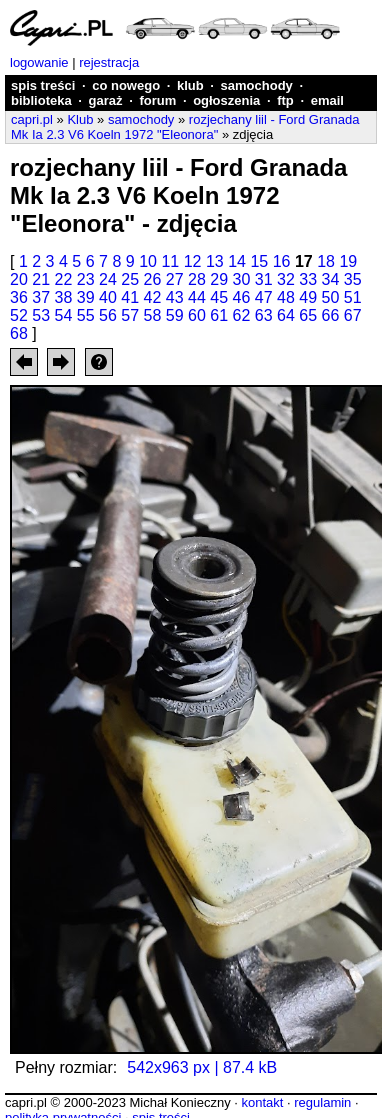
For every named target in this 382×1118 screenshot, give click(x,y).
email (327, 100)
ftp (285, 100)
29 (219, 279)
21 (41, 279)
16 (282, 261)
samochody (257, 85)
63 (264, 315)
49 (308, 297)
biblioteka (41, 100)
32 (286, 279)
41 (130, 297)
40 (108, 297)
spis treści (43, 85)
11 (170, 261)
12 (193, 261)
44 (197, 297)
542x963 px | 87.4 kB (202, 1067)
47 (264, 297)
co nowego (126, 85)
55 (86, 315)
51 (353, 297)
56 (108, 315)
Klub (80, 119)
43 (175, 297)
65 (308, 315)
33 (308, 279)
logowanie (39, 62)
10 (148, 261)
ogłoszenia (226, 100)
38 (64, 297)
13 (215, 261)
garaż (106, 100)
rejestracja (109, 62)
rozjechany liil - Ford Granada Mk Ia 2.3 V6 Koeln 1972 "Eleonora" (185, 127)
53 (41, 315)
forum (157, 100)
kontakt (262, 1102)
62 (242, 315)
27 (175, 279)
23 (86, 279)
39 (86, 297)
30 (242, 279)
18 (326, 261)
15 (259, 261)
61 (219, 315)
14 (237, 261)
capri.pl (32, 119)
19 (348, 261)
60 (197, 315)
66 (331, 315)
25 (130, 279)
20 (19, 279)
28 (197, 279)
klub (190, 85)
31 (264, 279)
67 (353, 315)
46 (242, 297)
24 (108, 279)
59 (175, 315)
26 (153, 279)
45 (219, 297)
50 (331, 297)
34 (331, 279)
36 (19, 297)
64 (286, 315)
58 (153, 315)
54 (64, 315)
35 (353, 279)
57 (130, 315)
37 (41, 297)
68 (19, 333)
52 (19, 315)
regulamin (322, 1102)
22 (64, 279)
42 (153, 297)
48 (286, 297)
